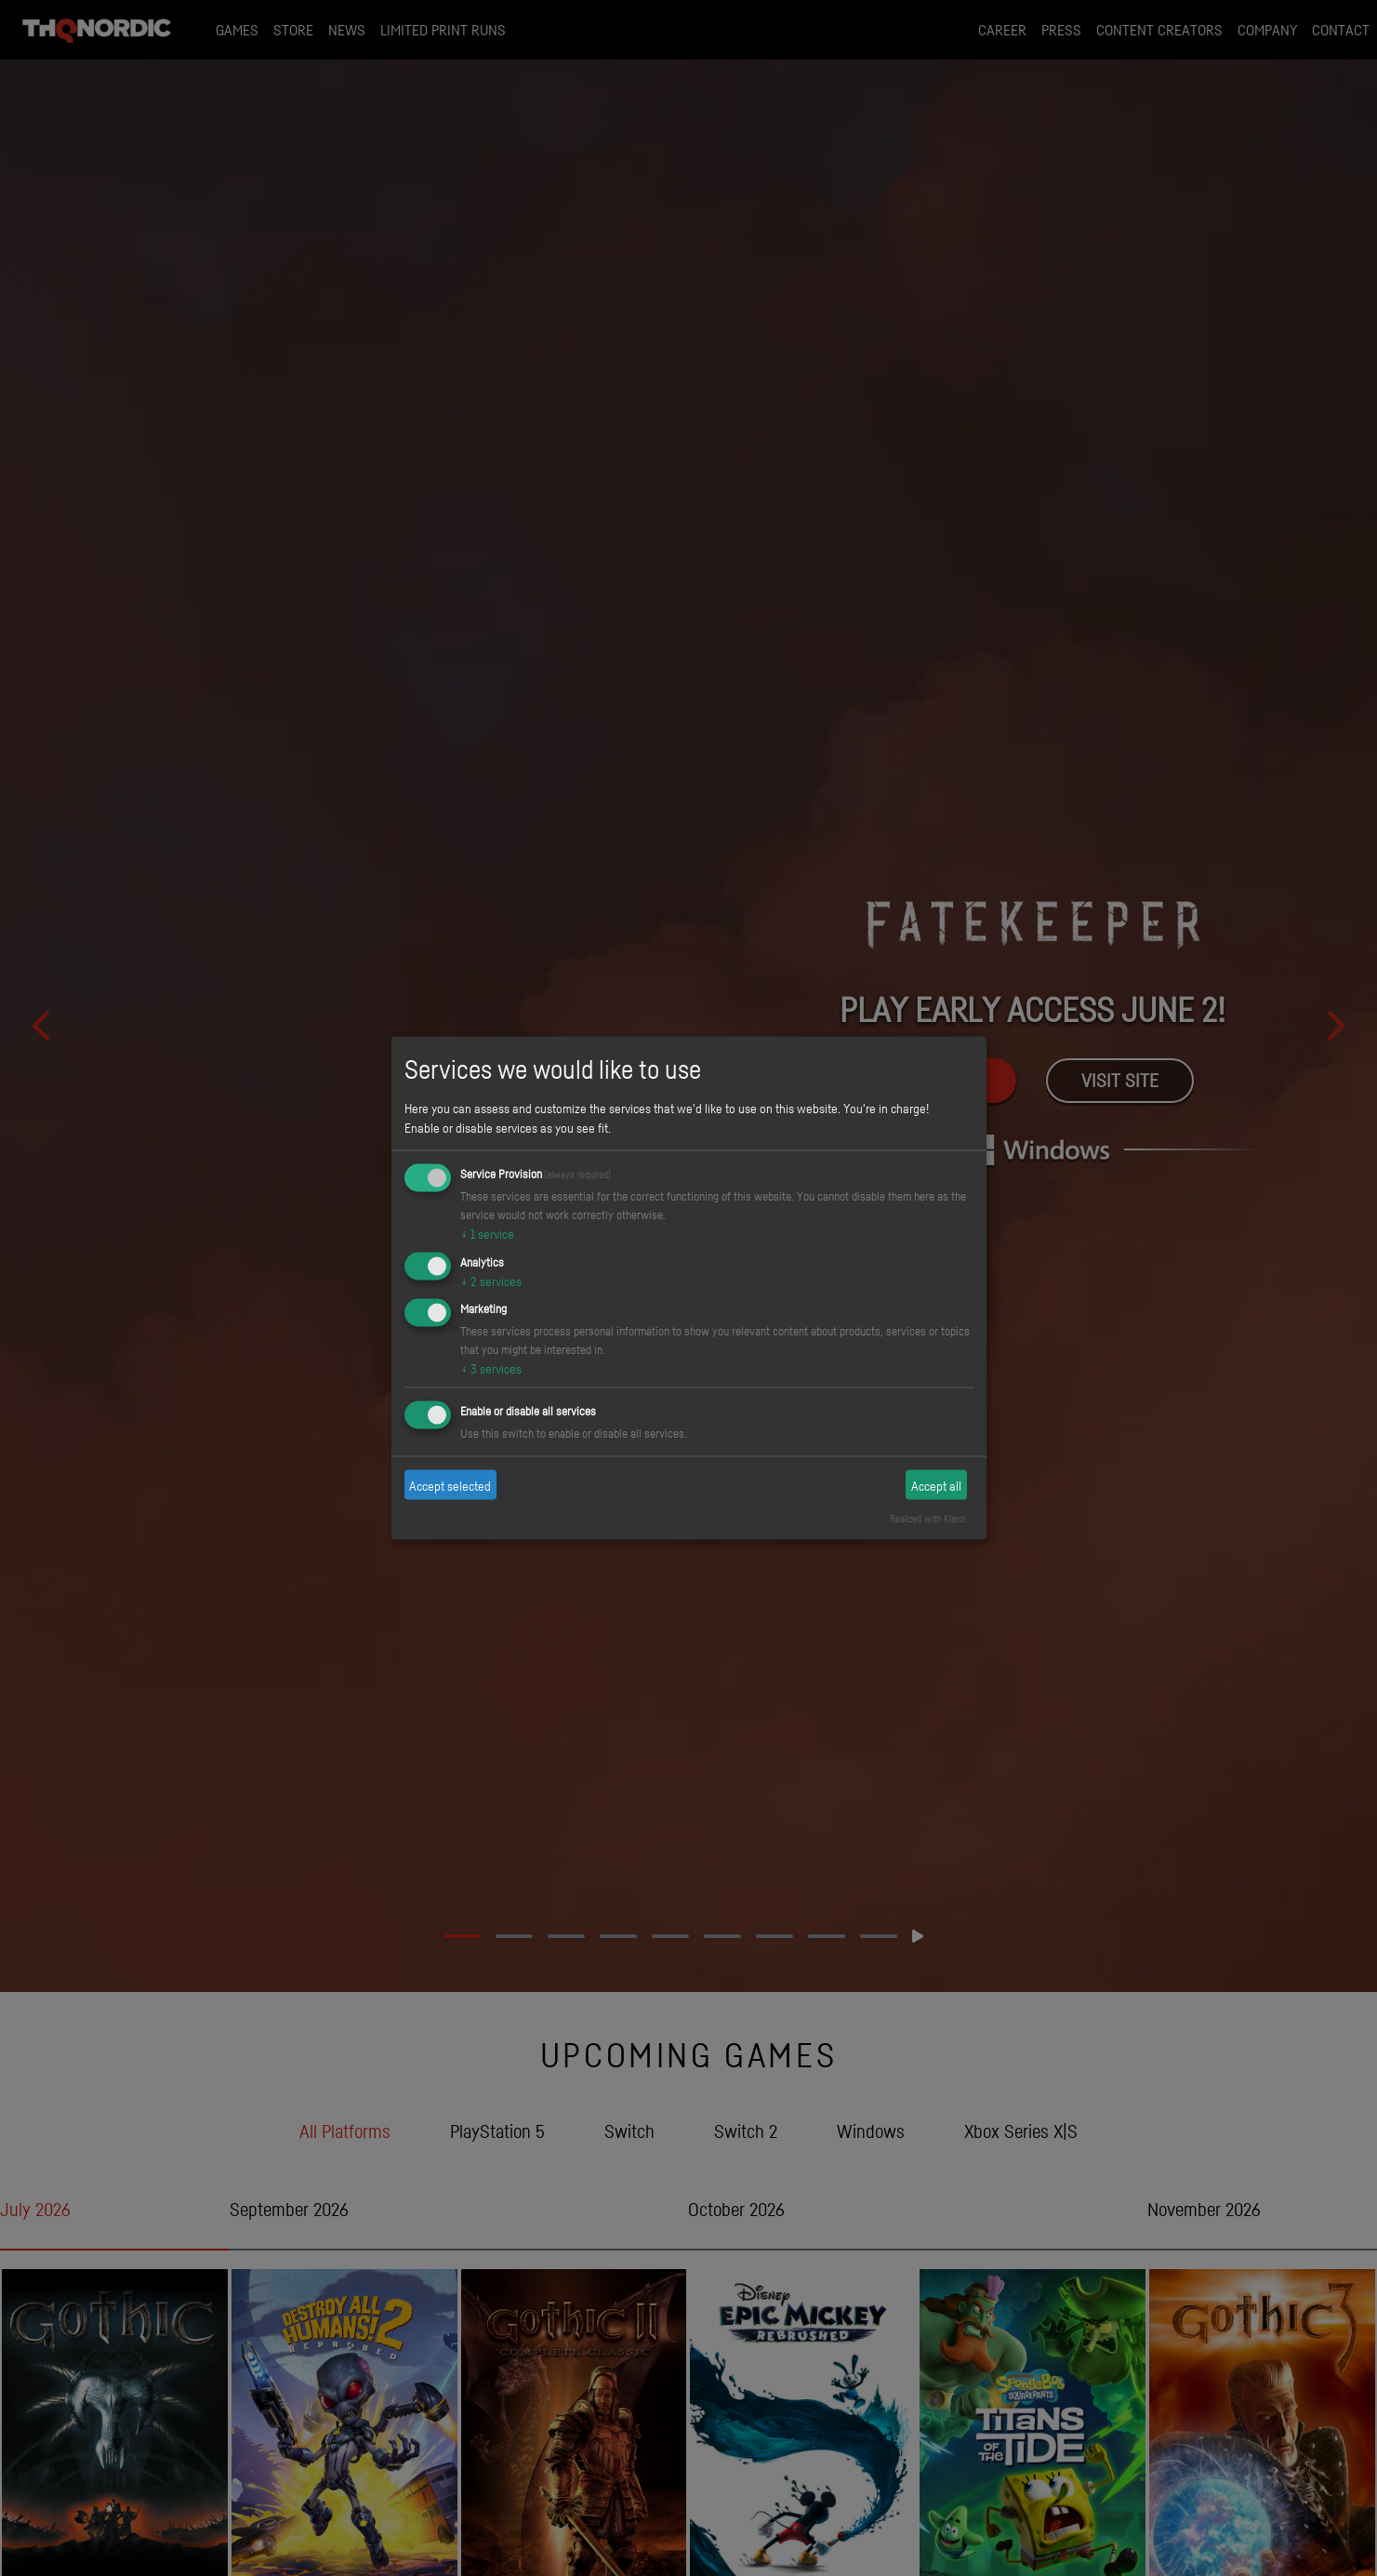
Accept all (936, 1485)
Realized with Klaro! (928, 1518)
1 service (487, 1233)
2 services (491, 1280)
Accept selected (450, 1485)
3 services (491, 1368)
